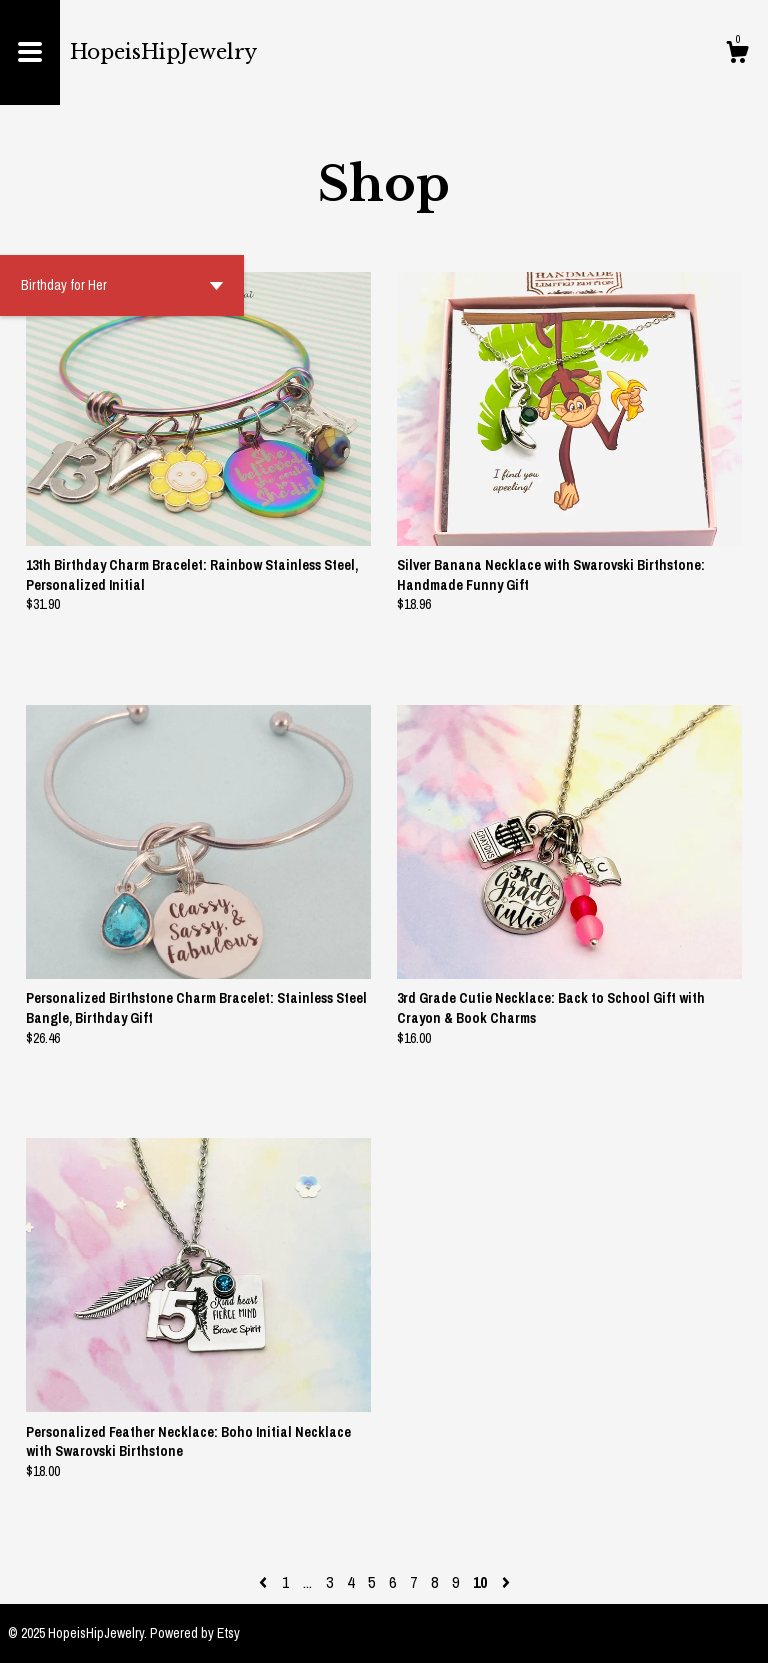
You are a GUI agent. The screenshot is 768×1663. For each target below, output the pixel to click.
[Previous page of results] (265, 1582)
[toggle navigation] (30, 52)
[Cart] (737, 55)
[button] (122, 285)
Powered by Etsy (195, 1633)
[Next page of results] (506, 1582)
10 (480, 1582)
